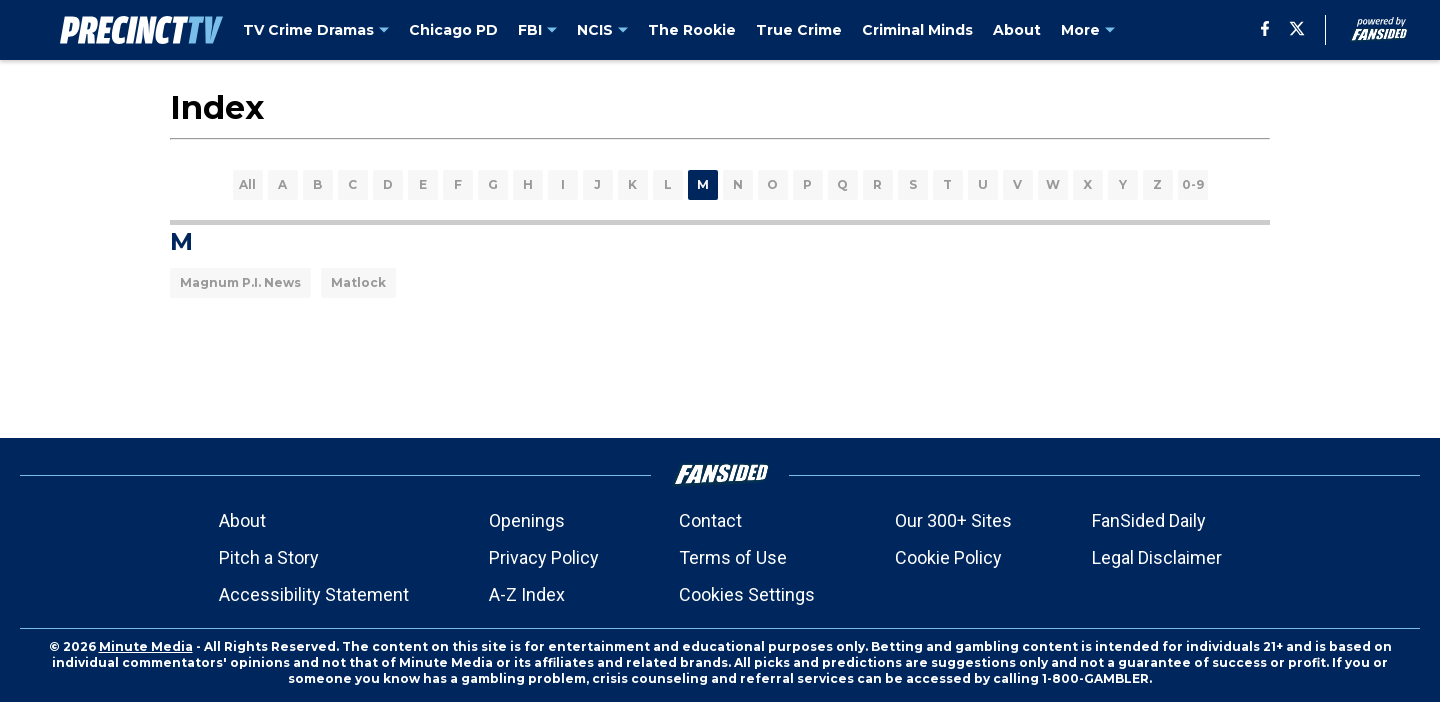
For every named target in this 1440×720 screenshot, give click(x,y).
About (242, 520)
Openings (527, 520)
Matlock (358, 282)
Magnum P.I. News (240, 282)
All (247, 184)
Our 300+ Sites (953, 520)
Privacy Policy (544, 557)
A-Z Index (527, 594)
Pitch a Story (269, 557)
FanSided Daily (1149, 520)
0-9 (1193, 184)
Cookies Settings (747, 594)
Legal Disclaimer (1157, 557)
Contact (710, 520)
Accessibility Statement (314, 594)
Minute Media (146, 646)
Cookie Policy (948, 557)
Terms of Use (733, 557)
